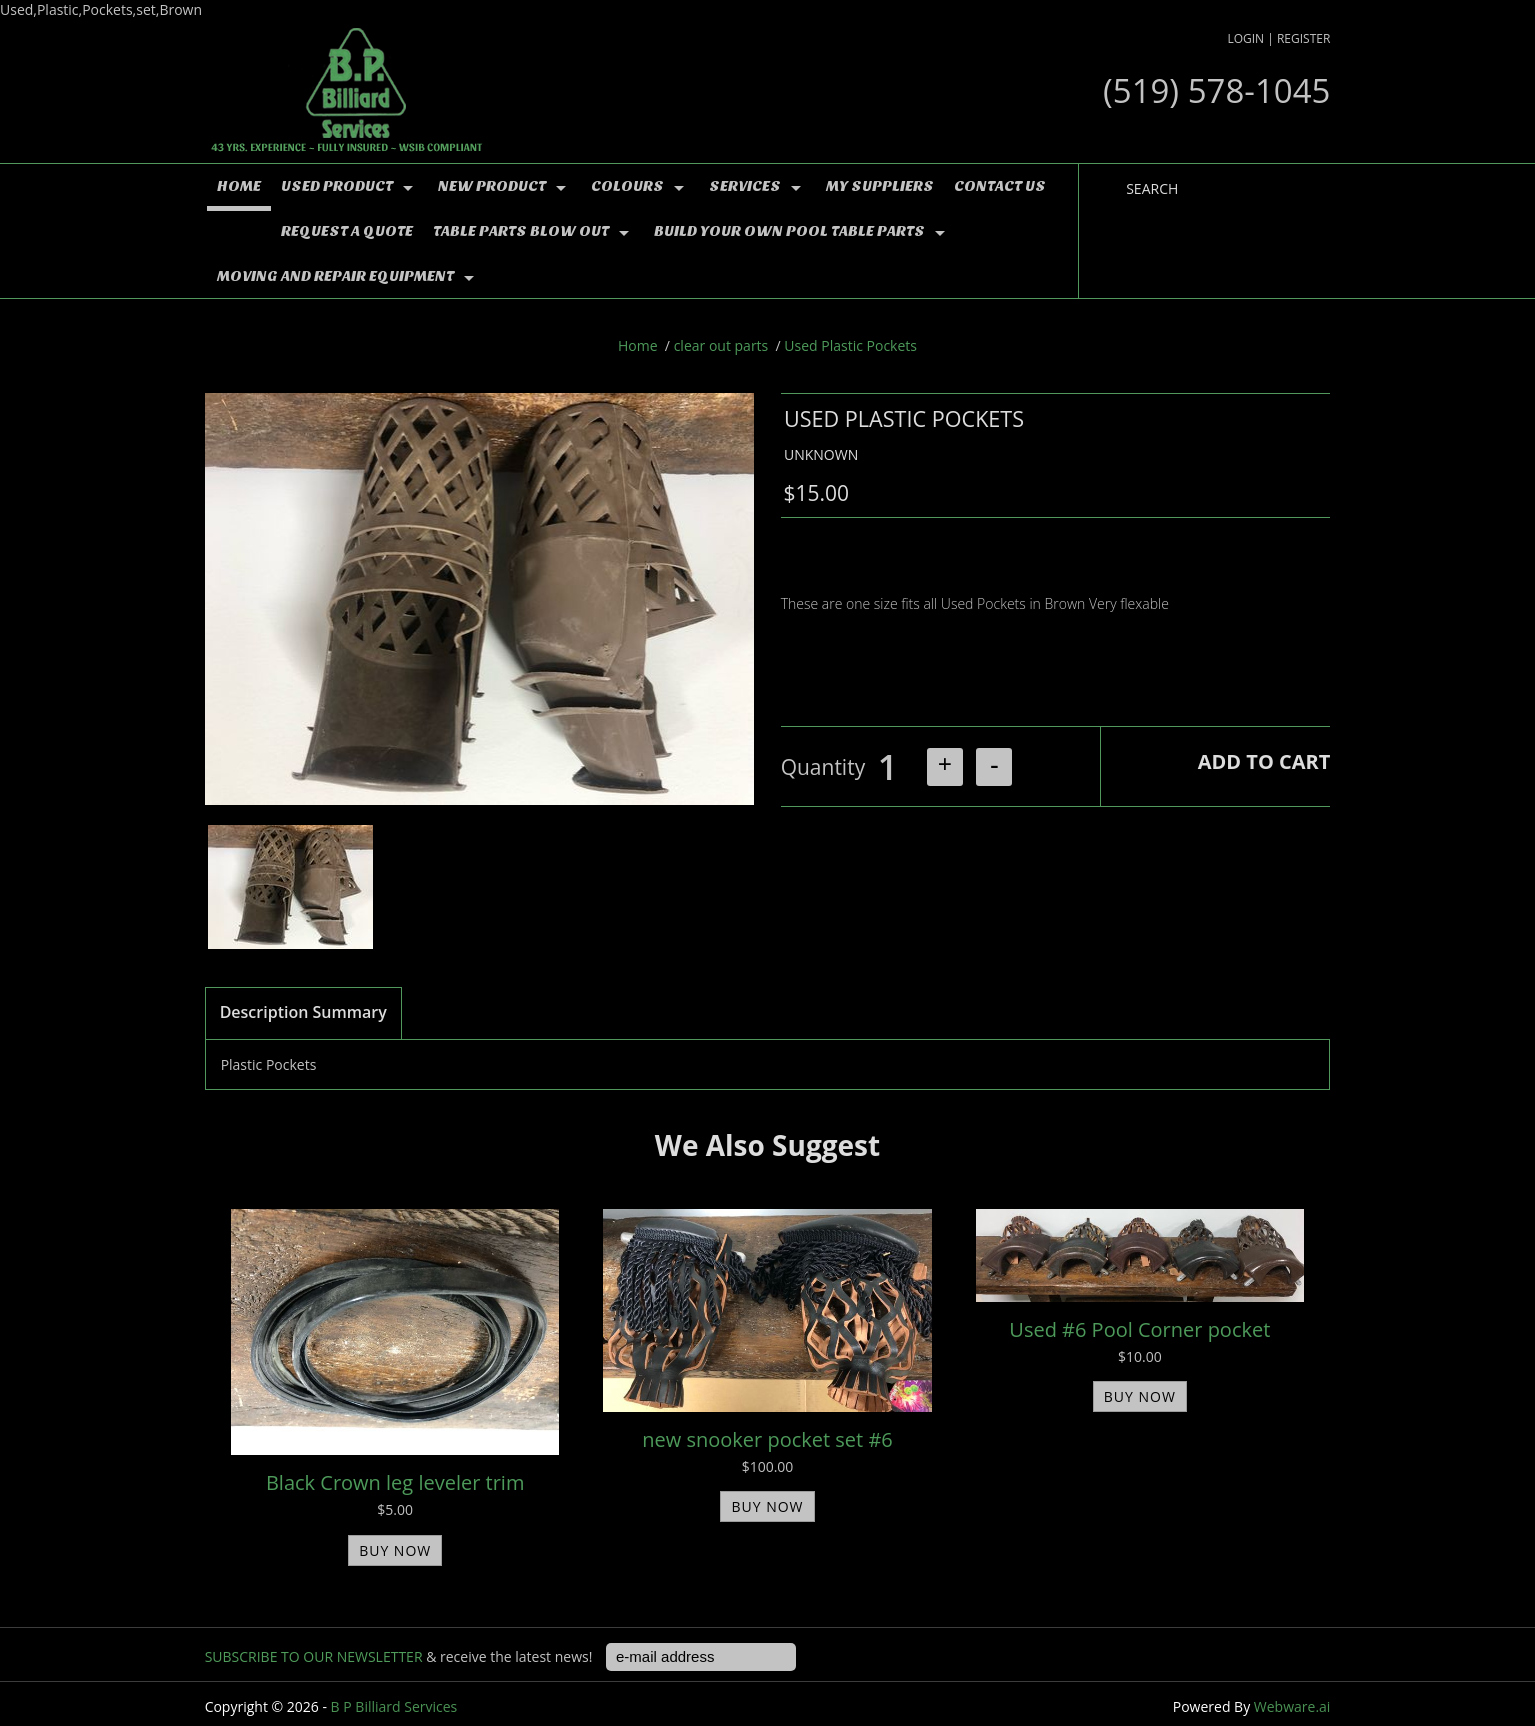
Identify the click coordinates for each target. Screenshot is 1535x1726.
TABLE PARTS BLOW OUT (521, 231)
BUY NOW (395, 1550)
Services (745, 186)
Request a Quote (347, 231)
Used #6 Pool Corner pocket (1139, 1329)
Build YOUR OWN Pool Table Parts (789, 231)
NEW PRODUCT (492, 186)
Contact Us (1000, 186)
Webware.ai (1292, 1706)
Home (239, 186)
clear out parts (721, 345)
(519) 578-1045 (1216, 90)
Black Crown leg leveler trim (395, 1482)
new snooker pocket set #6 (767, 1439)
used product (337, 186)
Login (1245, 38)
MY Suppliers (880, 186)
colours (627, 186)
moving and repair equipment (335, 276)
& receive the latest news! (400, 1656)
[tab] (303, 1014)
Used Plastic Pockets (850, 345)
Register (1303, 38)
